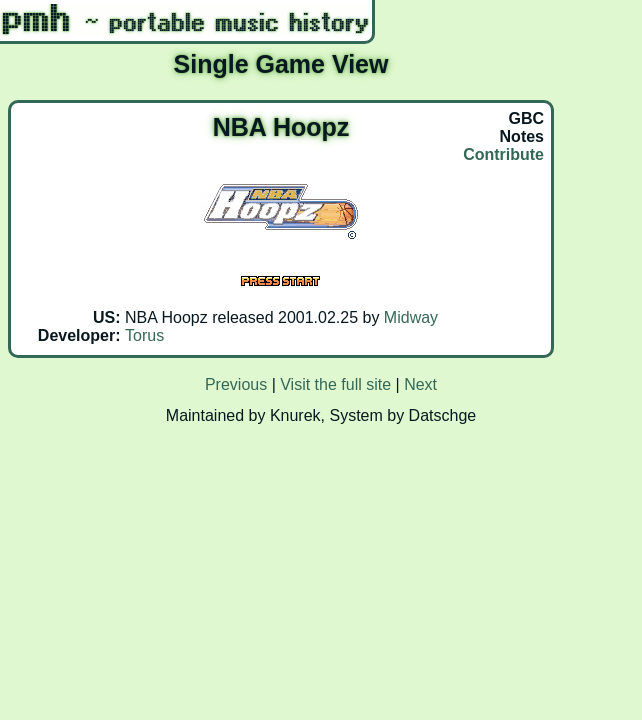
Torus (144, 335)
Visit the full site (335, 384)
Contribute (503, 154)
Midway (411, 317)
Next (420, 384)
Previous (236, 384)
